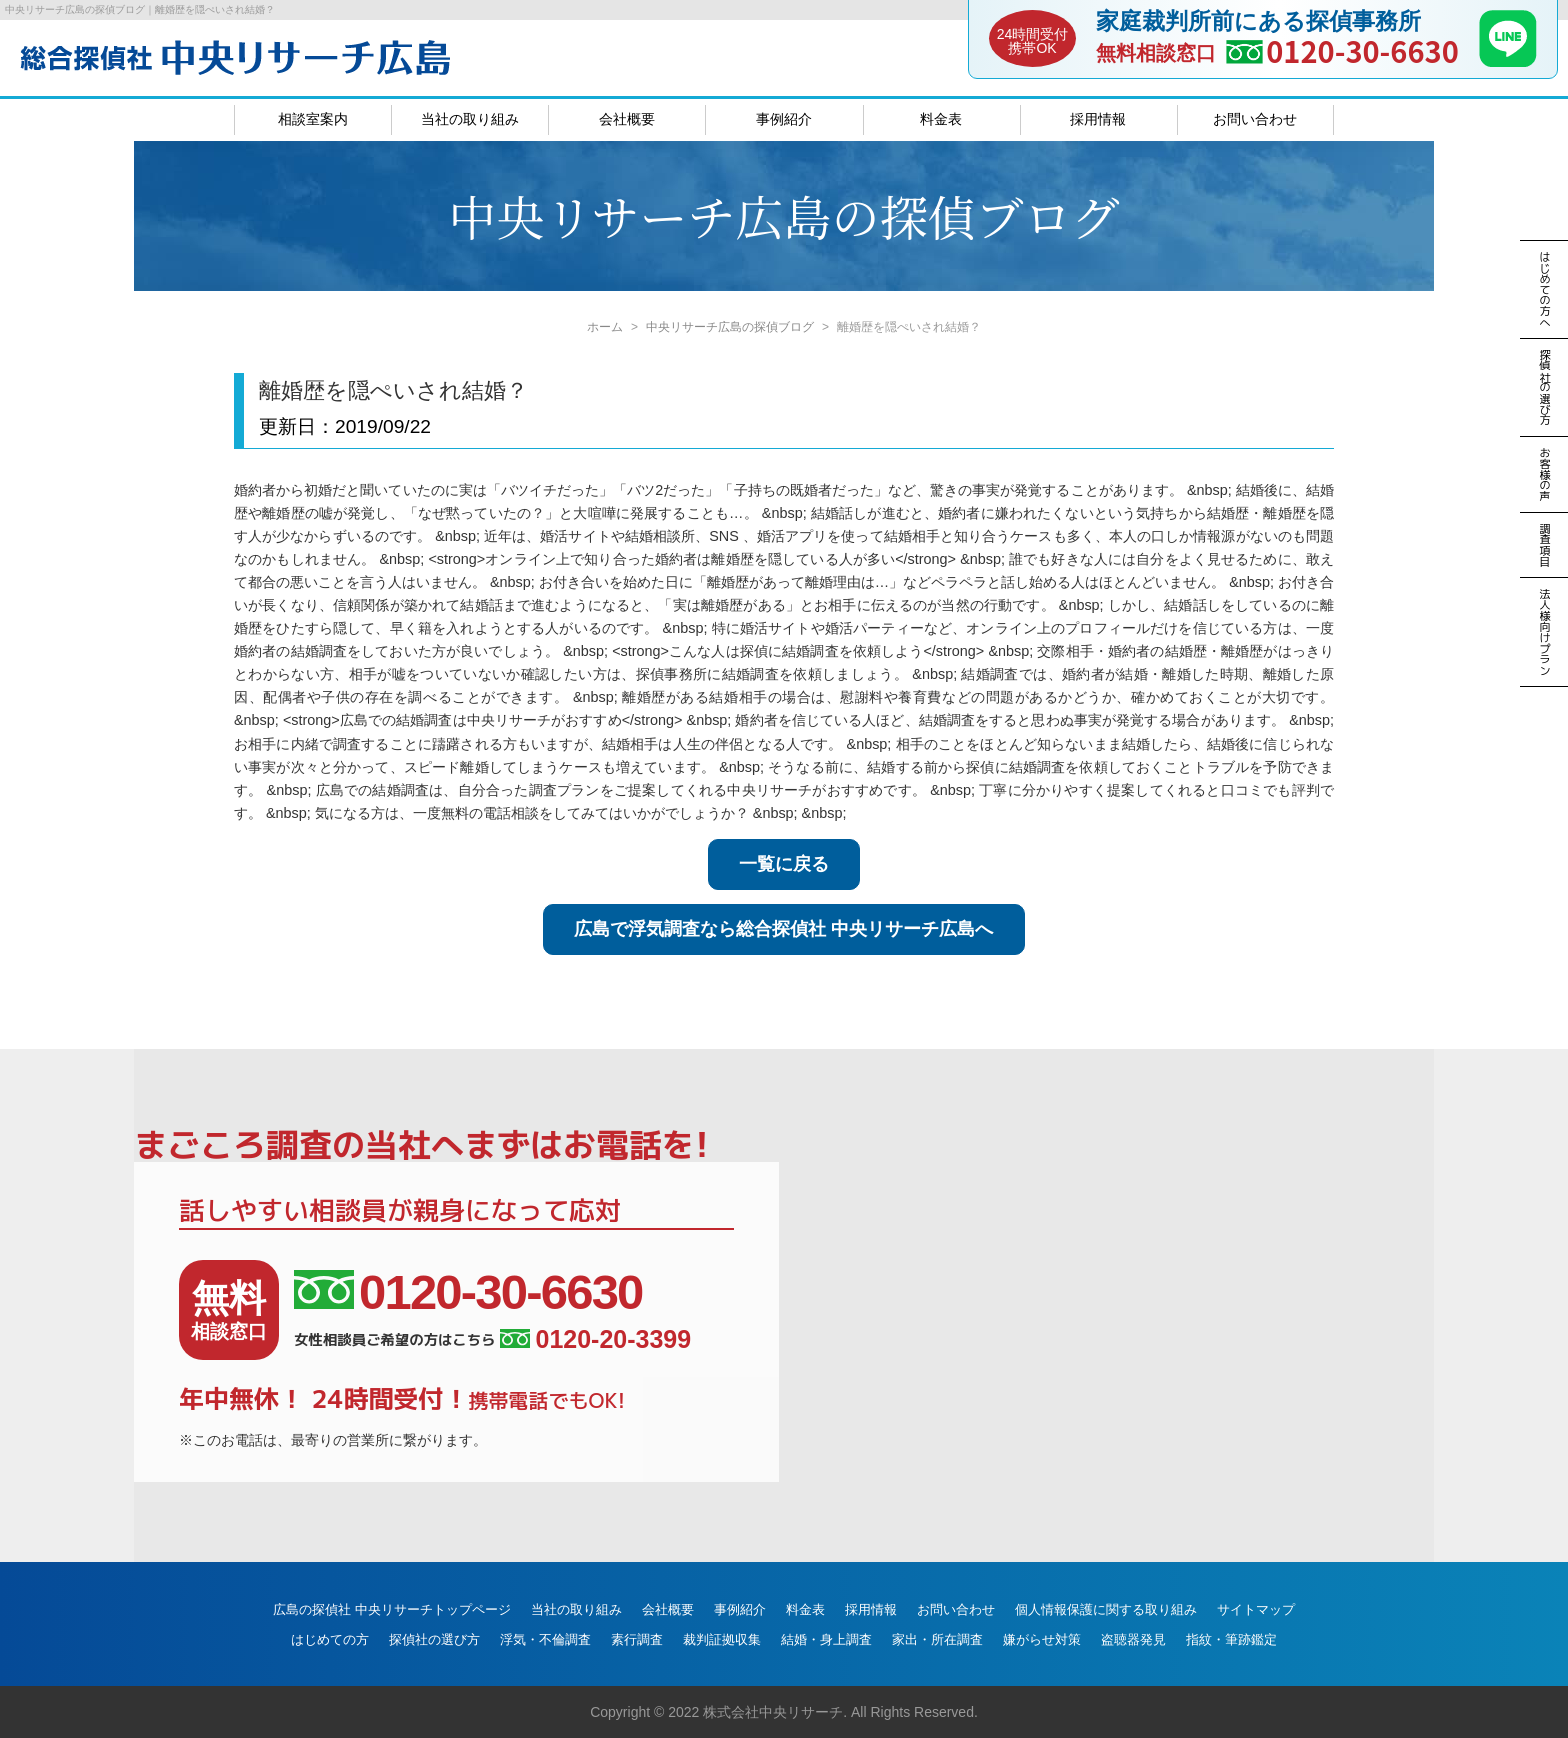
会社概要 (627, 119)
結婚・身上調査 (826, 1639)
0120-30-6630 (1362, 50)
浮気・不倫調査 (545, 1639)
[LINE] (1508, 61)
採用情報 (1098, 119)
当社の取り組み (470, 119)
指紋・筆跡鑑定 (1231, 1639)
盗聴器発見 (1133, 1639)
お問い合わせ (1255, 119)
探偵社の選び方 (434, 1639)
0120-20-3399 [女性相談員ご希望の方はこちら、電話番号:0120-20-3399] (595, 1339)
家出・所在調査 (937, 1639)
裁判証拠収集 (722, 1639)
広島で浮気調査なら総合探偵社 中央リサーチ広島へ (783, 929)
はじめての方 (330, 1639)
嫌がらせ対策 (1042, 1639)
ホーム (605, 327)
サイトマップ (1256, 1609)
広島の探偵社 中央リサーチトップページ (392, 1609)
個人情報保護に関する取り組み (1106, 1609)
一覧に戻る (784, 864)
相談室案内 (313, 119)
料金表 (941, 119)
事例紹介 (784, 119)
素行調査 (637, 1639)
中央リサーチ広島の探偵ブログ (730, 327)
